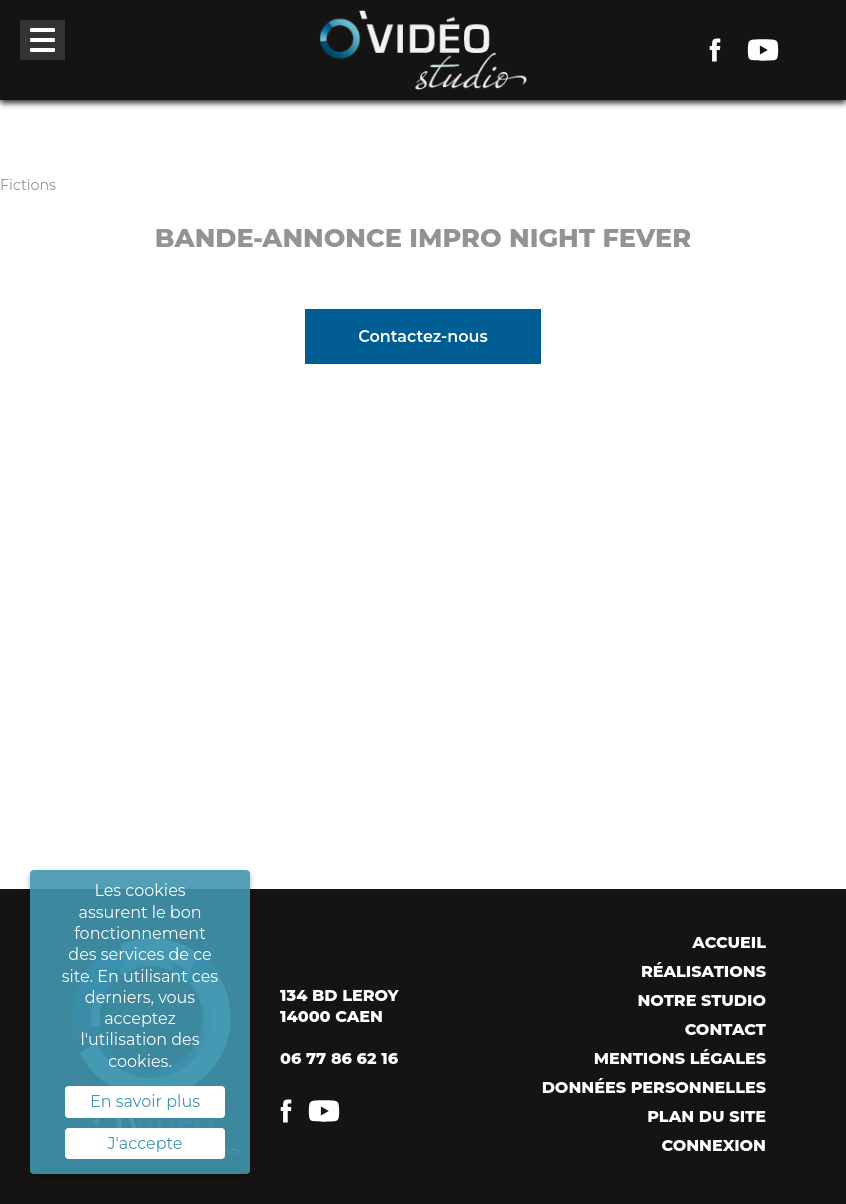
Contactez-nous (422, 336)
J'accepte (145, 1143)
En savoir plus (145, 1101)
